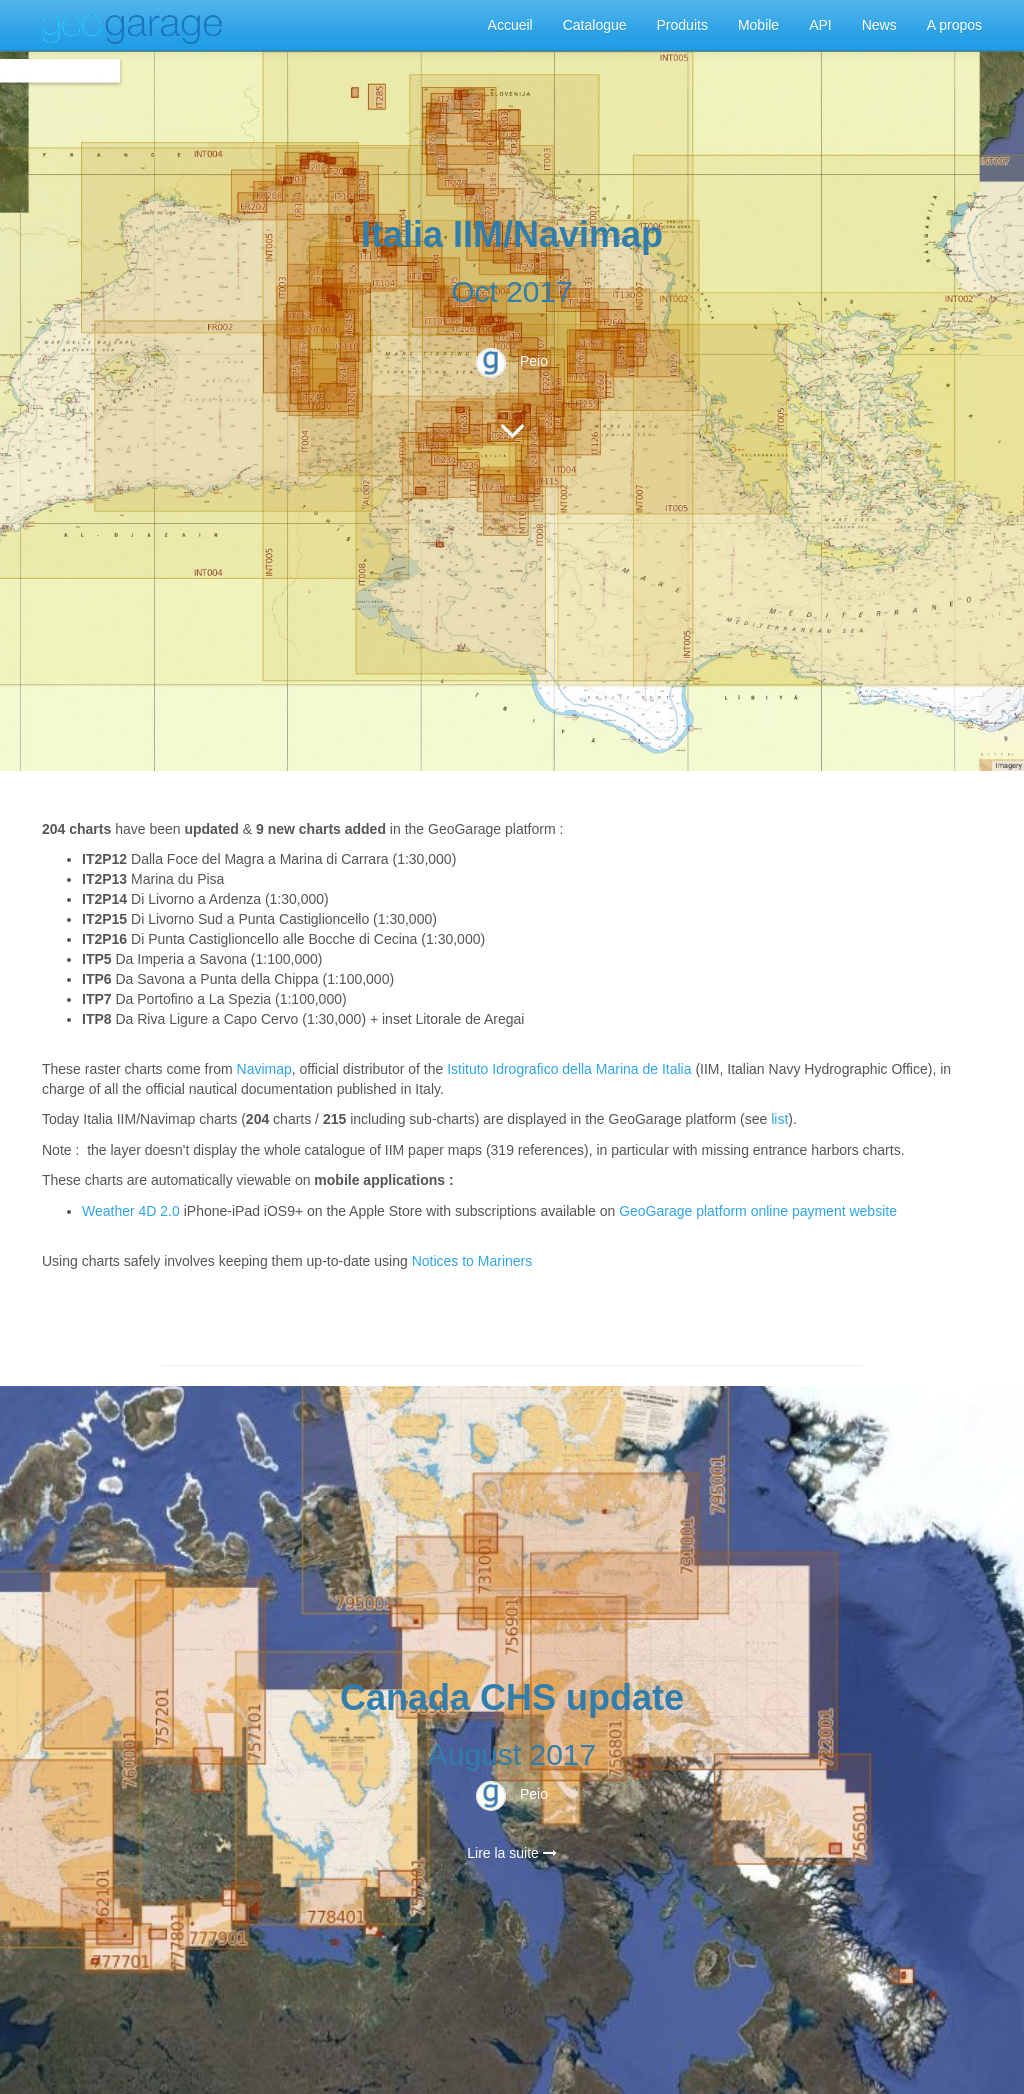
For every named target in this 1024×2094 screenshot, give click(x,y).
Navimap (264, 1069)
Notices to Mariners (472, 1261)
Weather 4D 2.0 (133, 1211)
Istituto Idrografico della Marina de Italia (569, 1069)
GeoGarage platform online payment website (758, 1211)
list (779, 1119)
